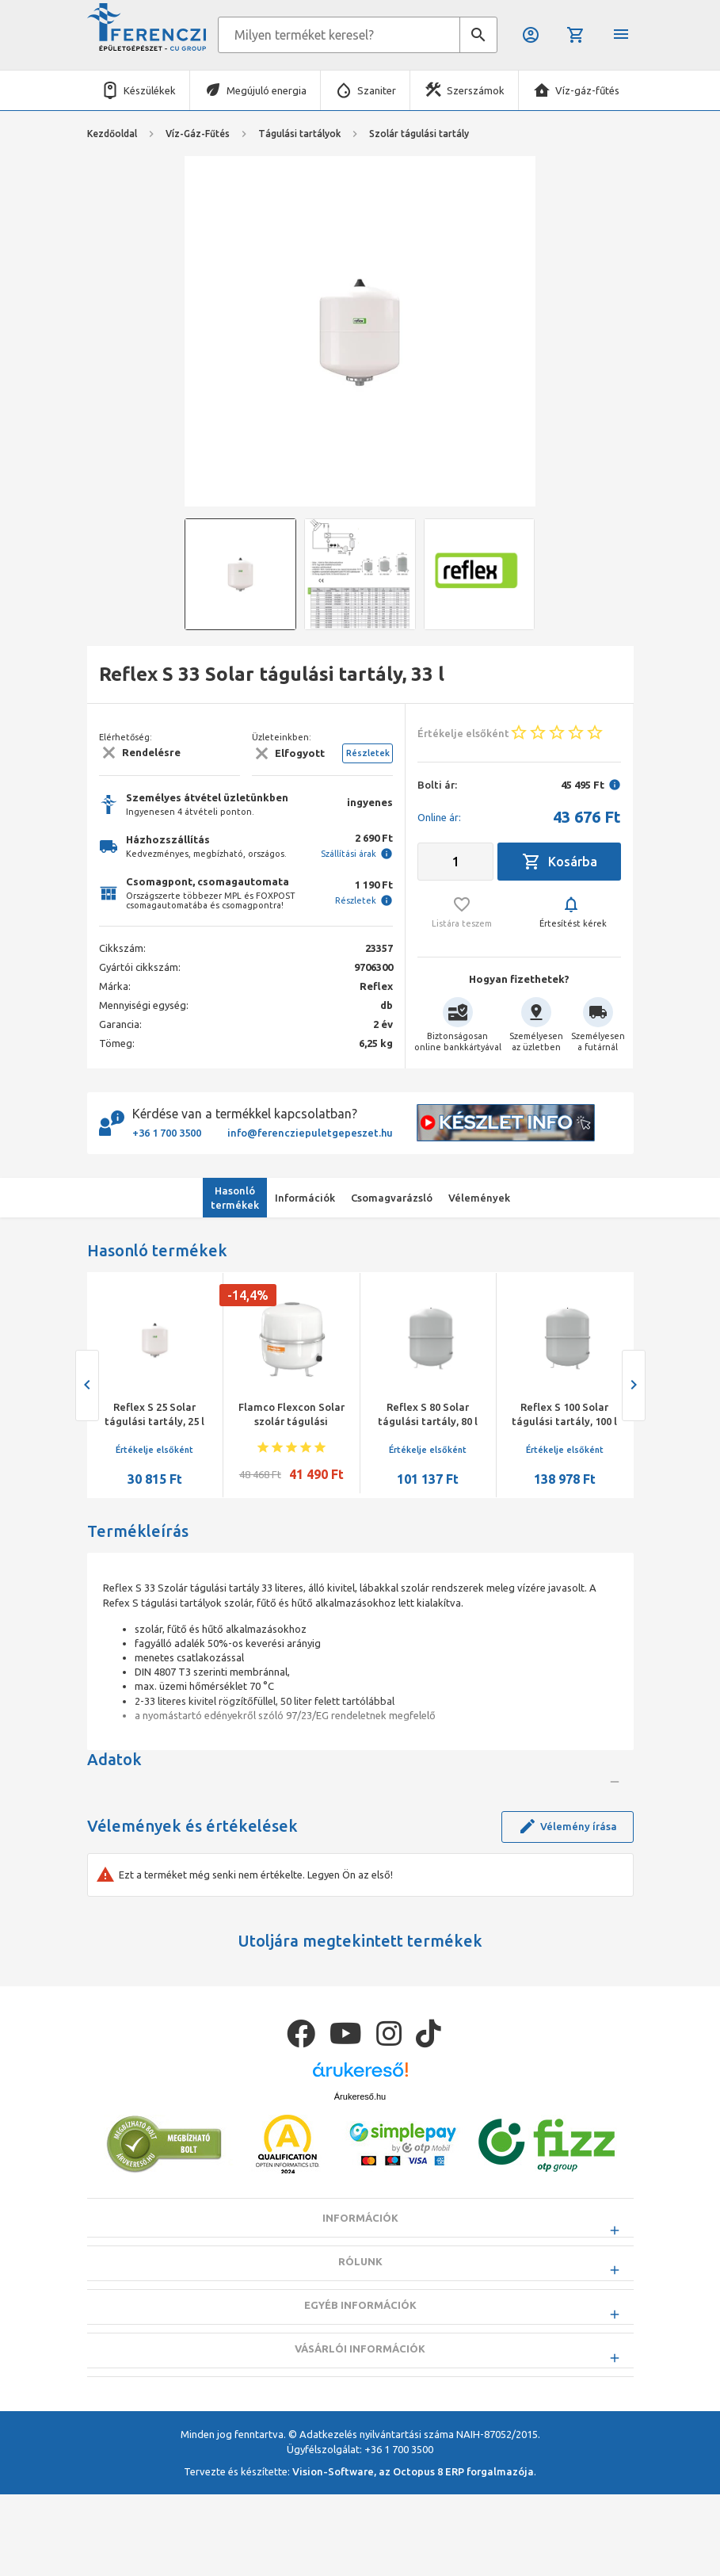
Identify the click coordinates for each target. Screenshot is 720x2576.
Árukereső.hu (360, 2217)
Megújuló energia (267, 90)
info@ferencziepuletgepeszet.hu (310, 1132)
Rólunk (360, 2382)
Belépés (530, 34)
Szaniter (376, 90)
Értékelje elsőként (154, 1449)
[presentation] (87, 1385)
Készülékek (150, 90)
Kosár (575, 34)
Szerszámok (476, 90)
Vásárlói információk (360, 2469)
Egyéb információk (360, 2426)
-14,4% (248, 1295)
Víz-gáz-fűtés (587, 90)
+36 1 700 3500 (166, 1132)
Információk (360, 2339)
